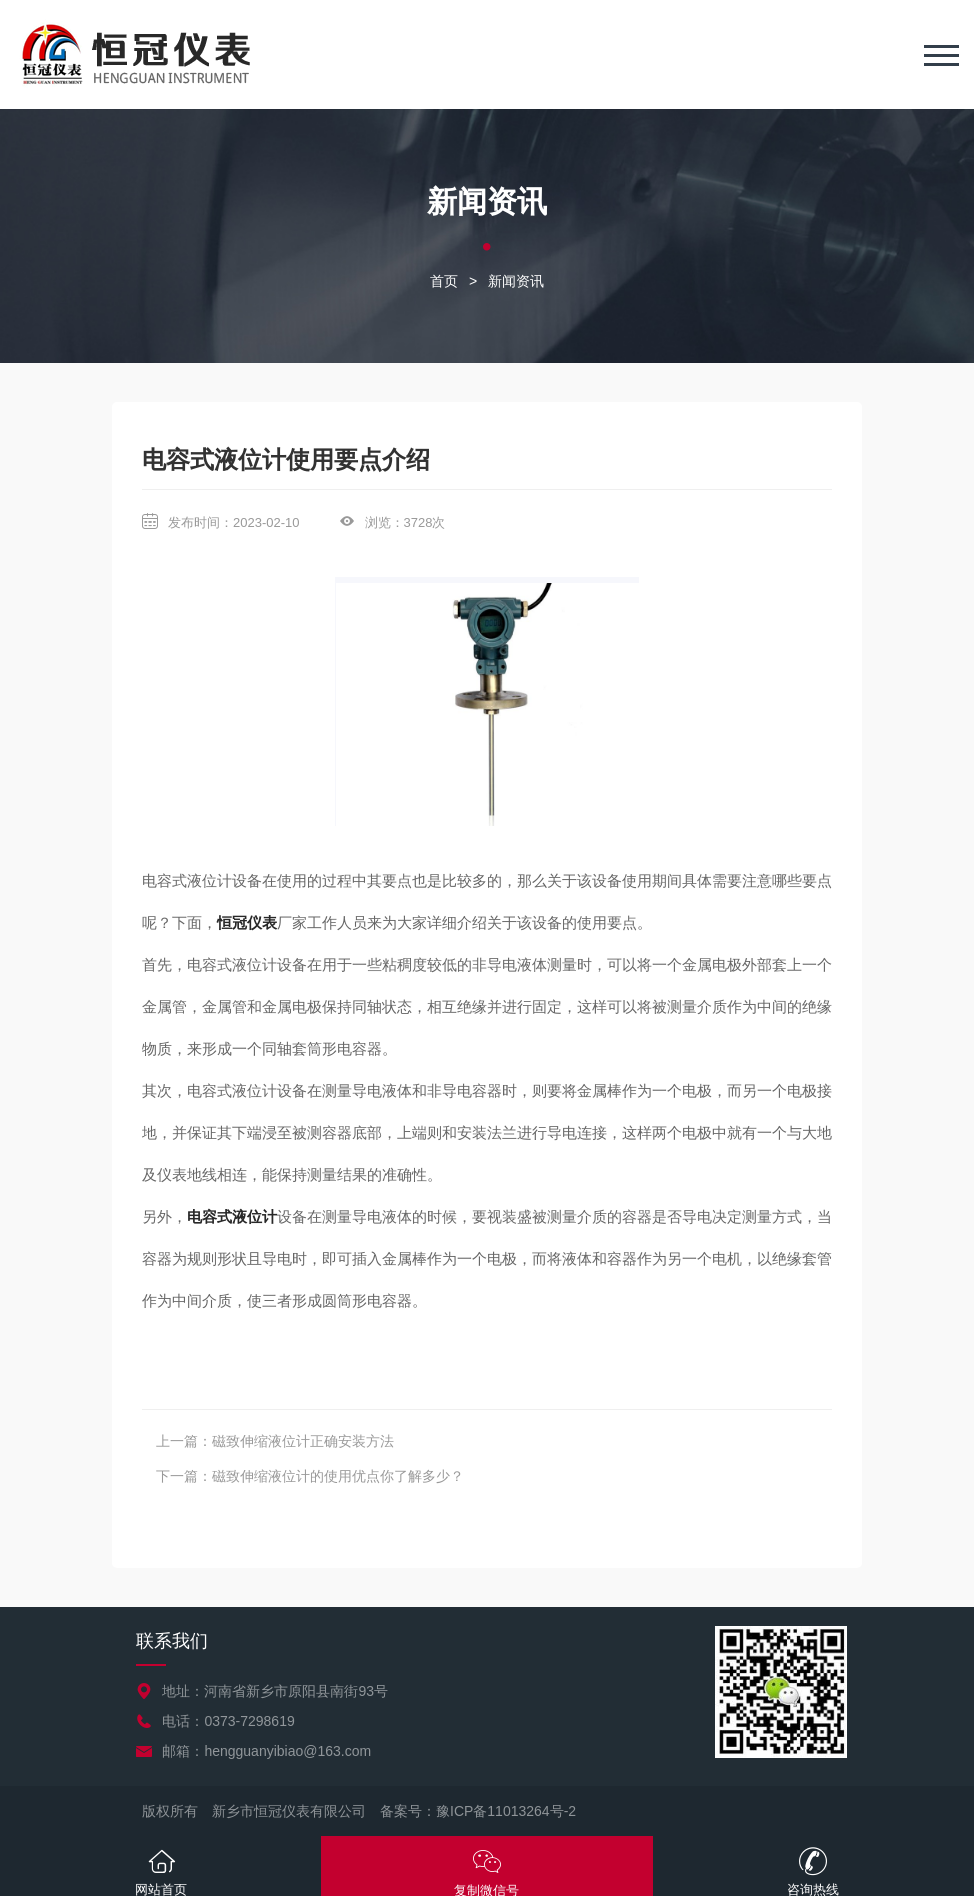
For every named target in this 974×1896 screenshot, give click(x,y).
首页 (444, 281)
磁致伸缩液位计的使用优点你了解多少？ (338, 1476)
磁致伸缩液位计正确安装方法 (303, 1441)
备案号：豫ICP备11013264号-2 (478, 1811)
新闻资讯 (516, 281)
